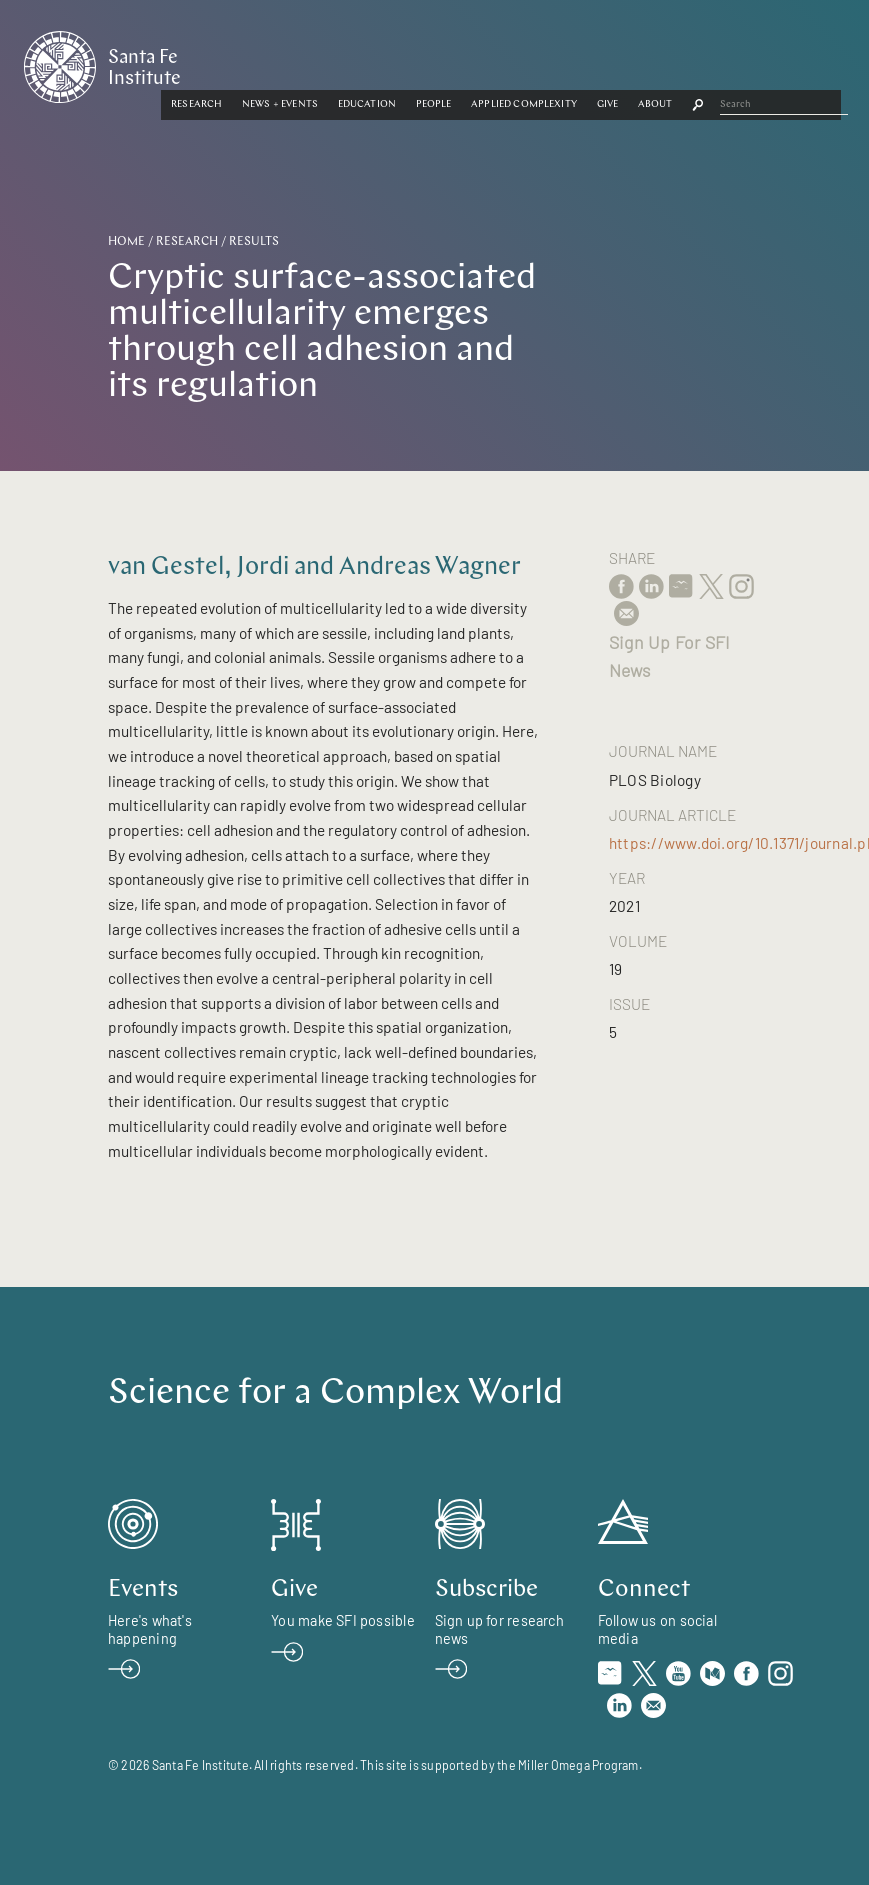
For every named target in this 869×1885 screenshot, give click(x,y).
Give (741, 62)
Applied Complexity (658, 62)
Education (500, 62)
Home (126, 242)
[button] (330, 63)
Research (330, 62)
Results (254, 242)
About (789, 62)
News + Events (414, 62)
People (567, 62)
